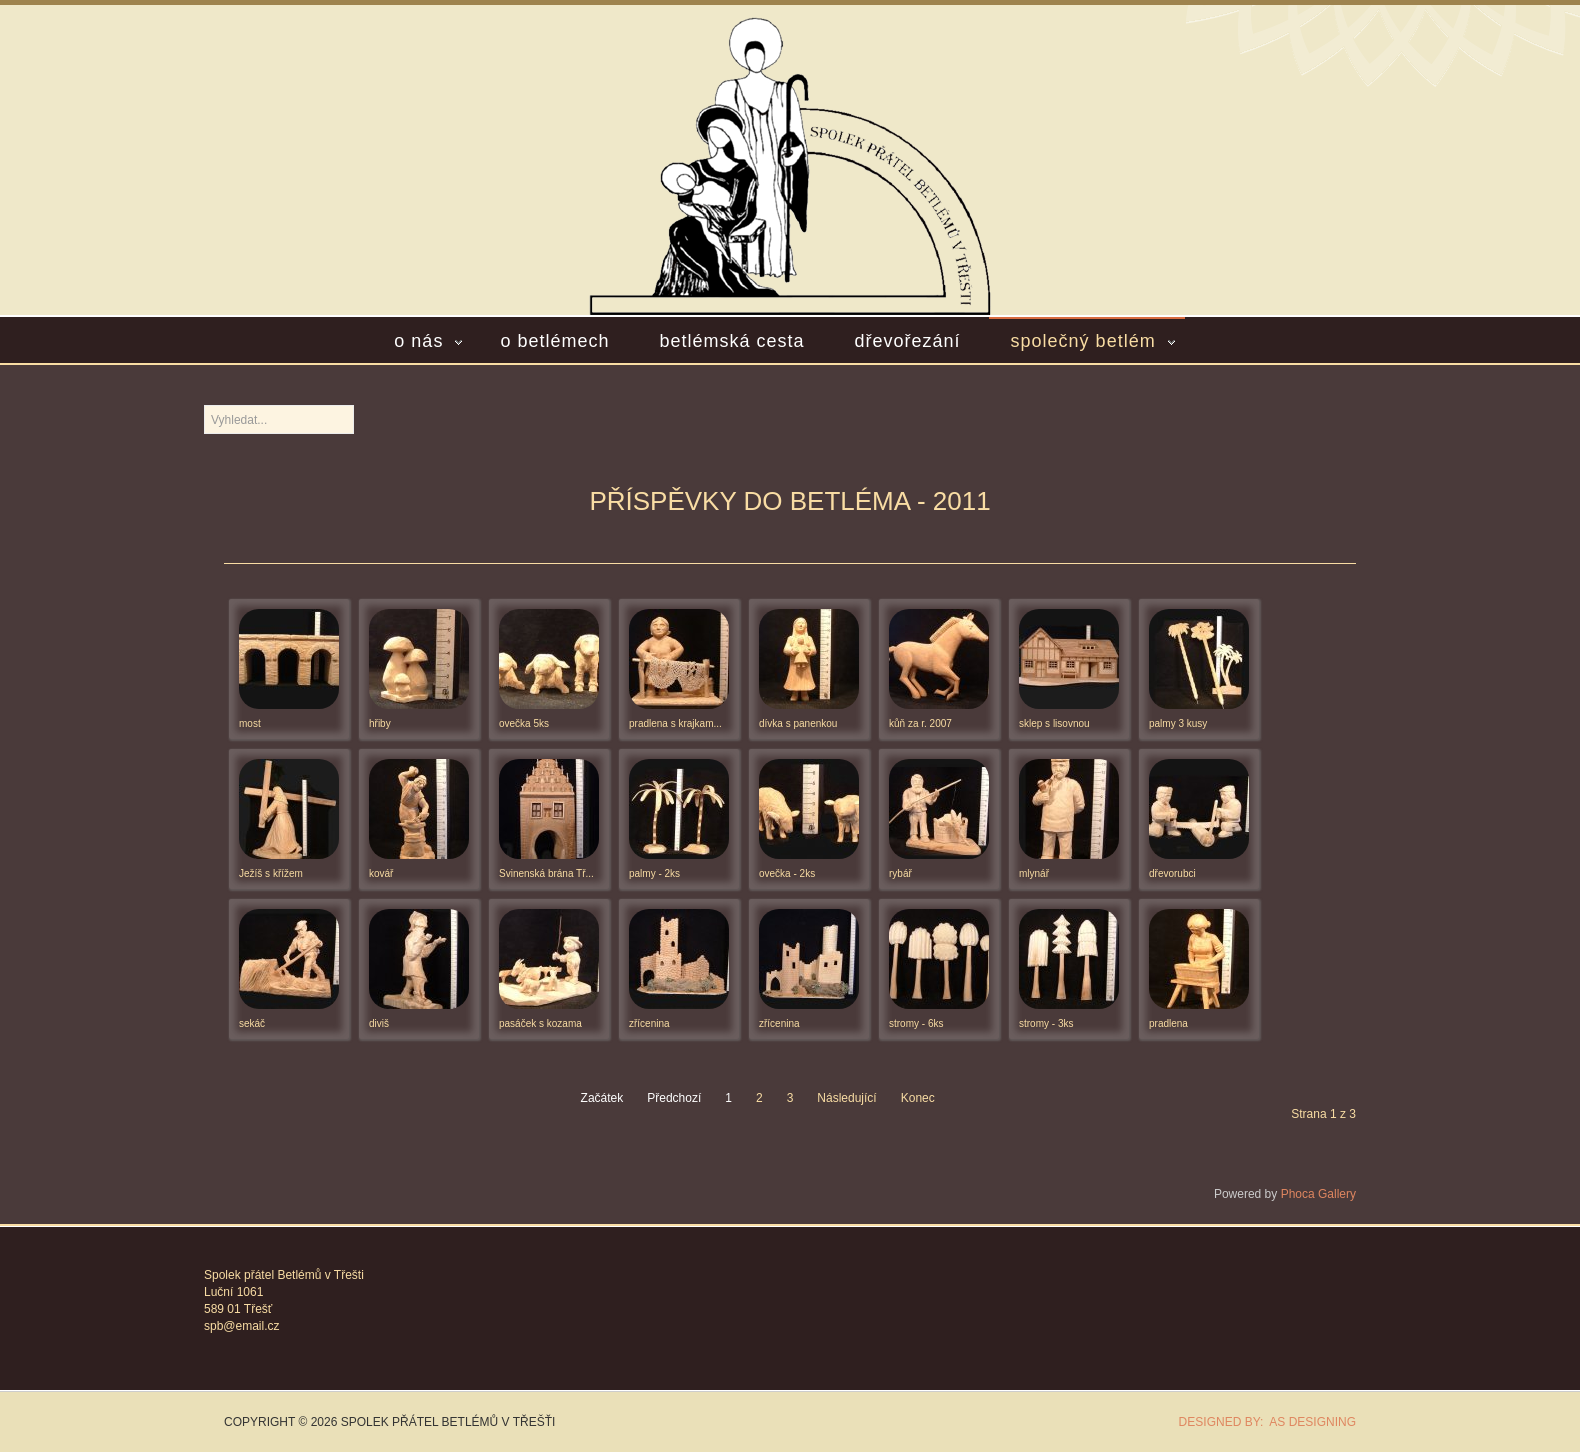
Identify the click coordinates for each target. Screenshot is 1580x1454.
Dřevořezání (908, 341)
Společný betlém (1083, 341)
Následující (846, 1098)
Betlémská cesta (731, 341)
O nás (418, 341)
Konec (918, 1098)
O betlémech (554, 341)
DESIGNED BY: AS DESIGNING (1260, 1422)
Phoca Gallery (1318, 1194)
